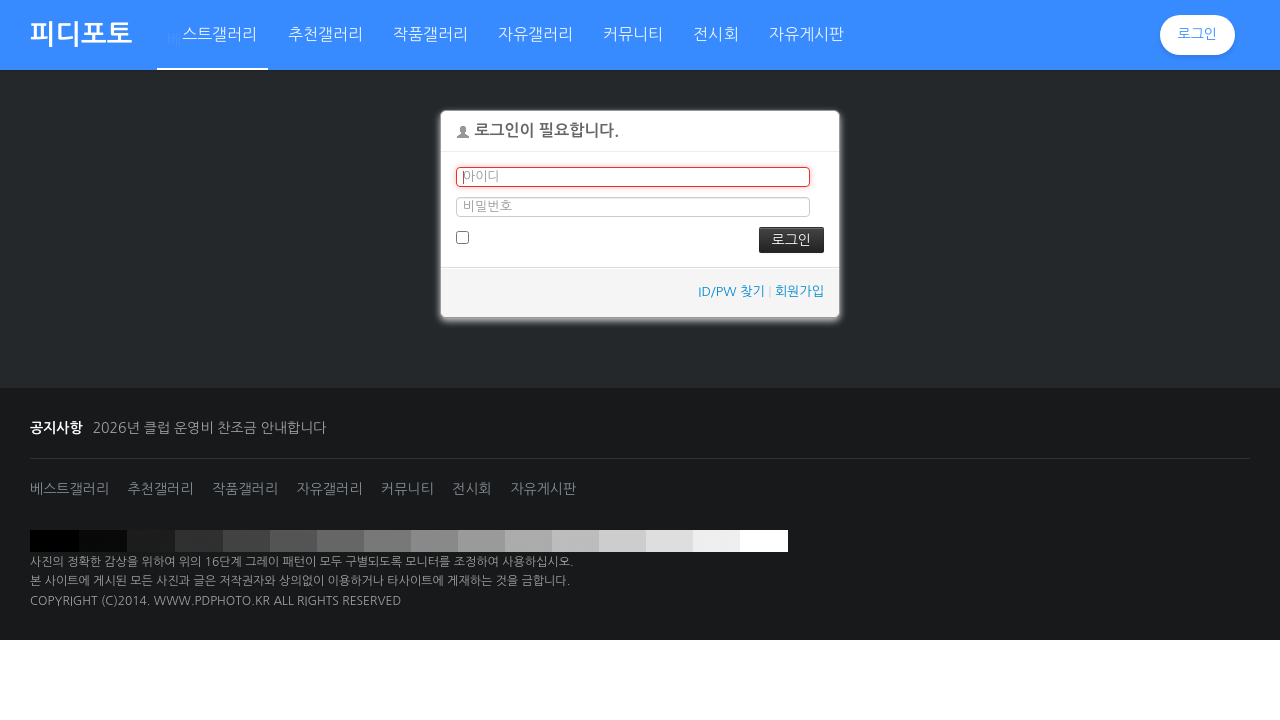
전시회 (471, 489)
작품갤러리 (245, 489)
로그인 (1197, 34)
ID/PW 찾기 (731, 291)
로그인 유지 (496, 237)
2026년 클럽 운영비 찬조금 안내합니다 (210, 428)
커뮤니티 (407, 489)
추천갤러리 (161, 489)
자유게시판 (543, 489)
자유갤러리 (330, 489)
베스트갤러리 (69, 489)
